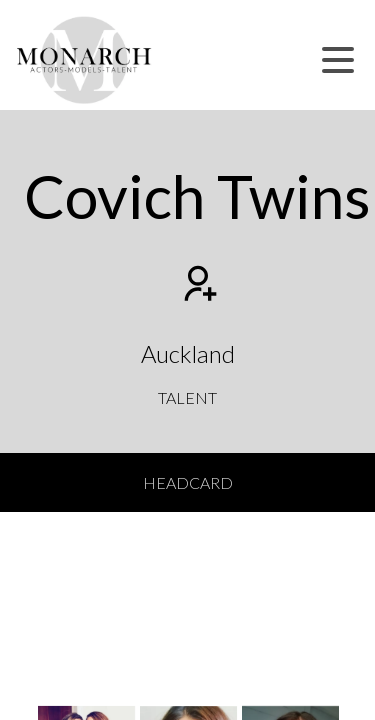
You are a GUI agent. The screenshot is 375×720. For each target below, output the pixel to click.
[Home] (84, 60)
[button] (338, 60)
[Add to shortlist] (198, 286)
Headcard (188, 482)
